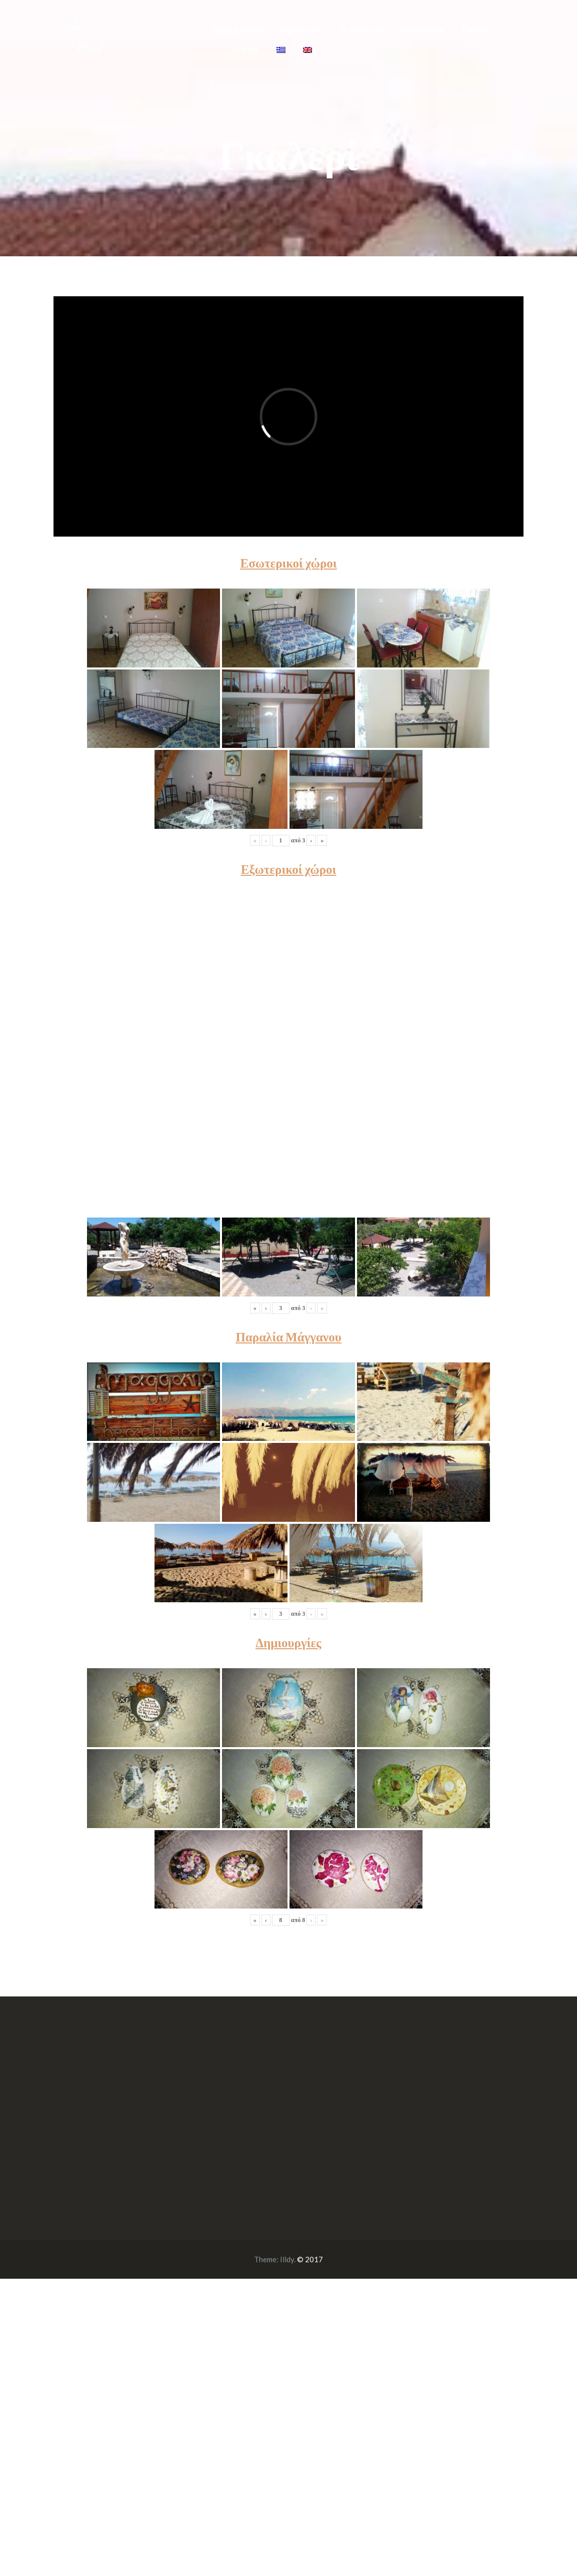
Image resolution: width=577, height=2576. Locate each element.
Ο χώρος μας (302, 29)
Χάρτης (245, 49)
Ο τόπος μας (363, 29)
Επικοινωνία (422, 29)
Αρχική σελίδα (237, 29)
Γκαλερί (475, 29)
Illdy (287, 2259)
